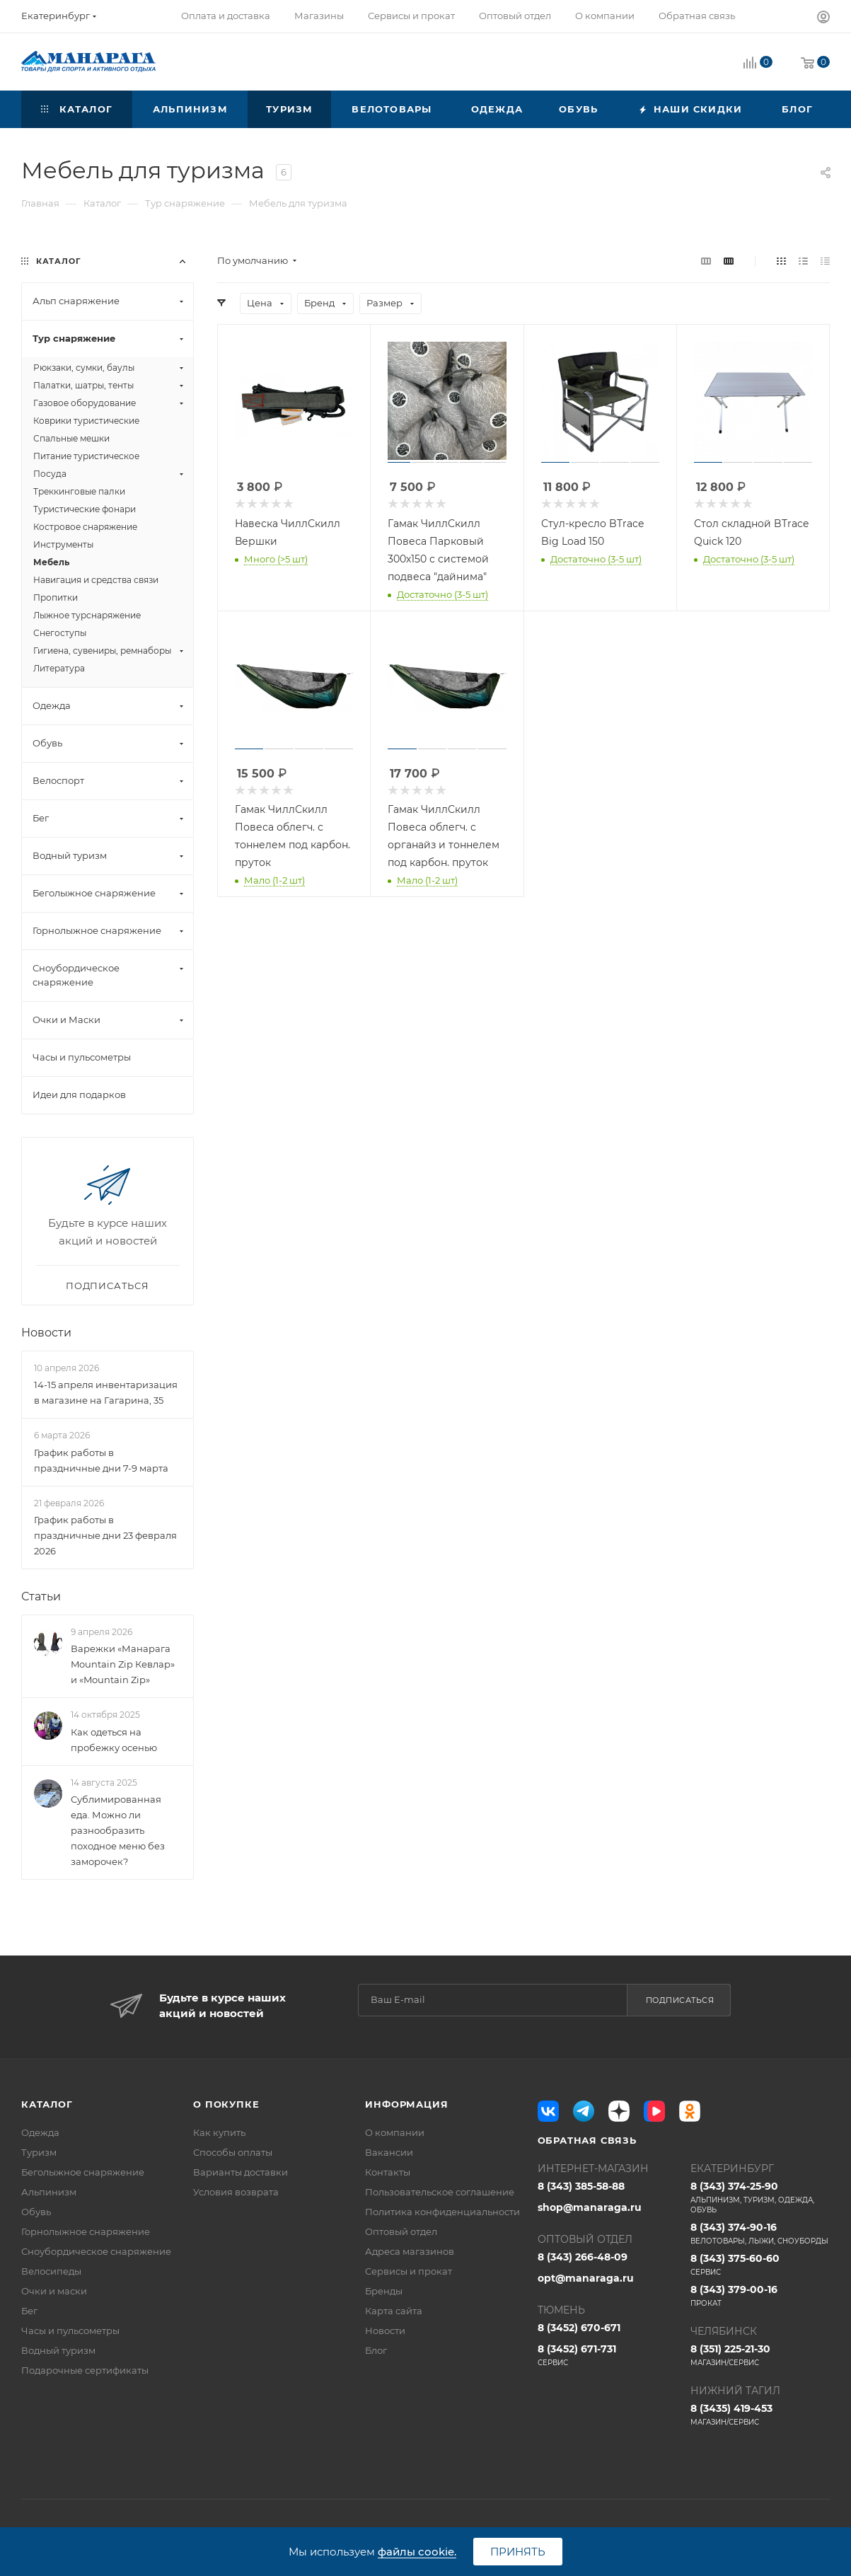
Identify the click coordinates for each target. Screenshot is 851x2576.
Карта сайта (393, 2310)
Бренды (384, 2291)
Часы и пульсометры (70, 2330)
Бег (29, 2310)
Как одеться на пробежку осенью (114, 1739)
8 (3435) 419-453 (760, 2414)
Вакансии (389, 2152)
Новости (46, 1332)
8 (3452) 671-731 (607, 2355)
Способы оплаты (232, 2152)
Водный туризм (58, 2350)
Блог (376, 2350)
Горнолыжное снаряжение (85, 2231)
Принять (517, 2551)
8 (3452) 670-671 (579, 2327)
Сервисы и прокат (408, 2271)
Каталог (47, 2104)
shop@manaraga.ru (590, 2207)
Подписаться (680, 2000)
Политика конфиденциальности (442, 2211)
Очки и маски (54, 2291)
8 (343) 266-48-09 (582, 2257)
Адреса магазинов (409, 2251)
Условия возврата (236, 2191)
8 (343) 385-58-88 (581, 2186)
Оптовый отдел (401, 2231)
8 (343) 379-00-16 (760, 2296)
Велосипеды (51, 2271)
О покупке (226, 2104)
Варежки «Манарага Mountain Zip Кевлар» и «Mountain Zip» (123, 1664)
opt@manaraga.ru (586, 2278)
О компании (394, 2132)
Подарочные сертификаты (85, 2370)
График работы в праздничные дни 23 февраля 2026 (105, 1535)
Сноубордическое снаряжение (96, 2251)
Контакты (387, 2172)
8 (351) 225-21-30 (760, 2355)
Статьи (41, 1596)
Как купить (219, 2132)
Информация (406, 2104)
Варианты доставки (240, 2172)
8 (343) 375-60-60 (760, 2264)
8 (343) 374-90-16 (760, 2233)
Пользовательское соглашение (439, 2191)
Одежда (40, 2132)
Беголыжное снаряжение (82, 2172)
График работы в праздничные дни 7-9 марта (101, 1460)
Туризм (39, 2152)
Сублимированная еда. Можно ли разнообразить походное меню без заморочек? (118, 1830)
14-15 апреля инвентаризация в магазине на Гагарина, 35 (106, 1392)
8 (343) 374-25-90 (760, 2197)
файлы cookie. (417, 2551)
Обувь (36, 2211)
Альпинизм (48, 2191)
